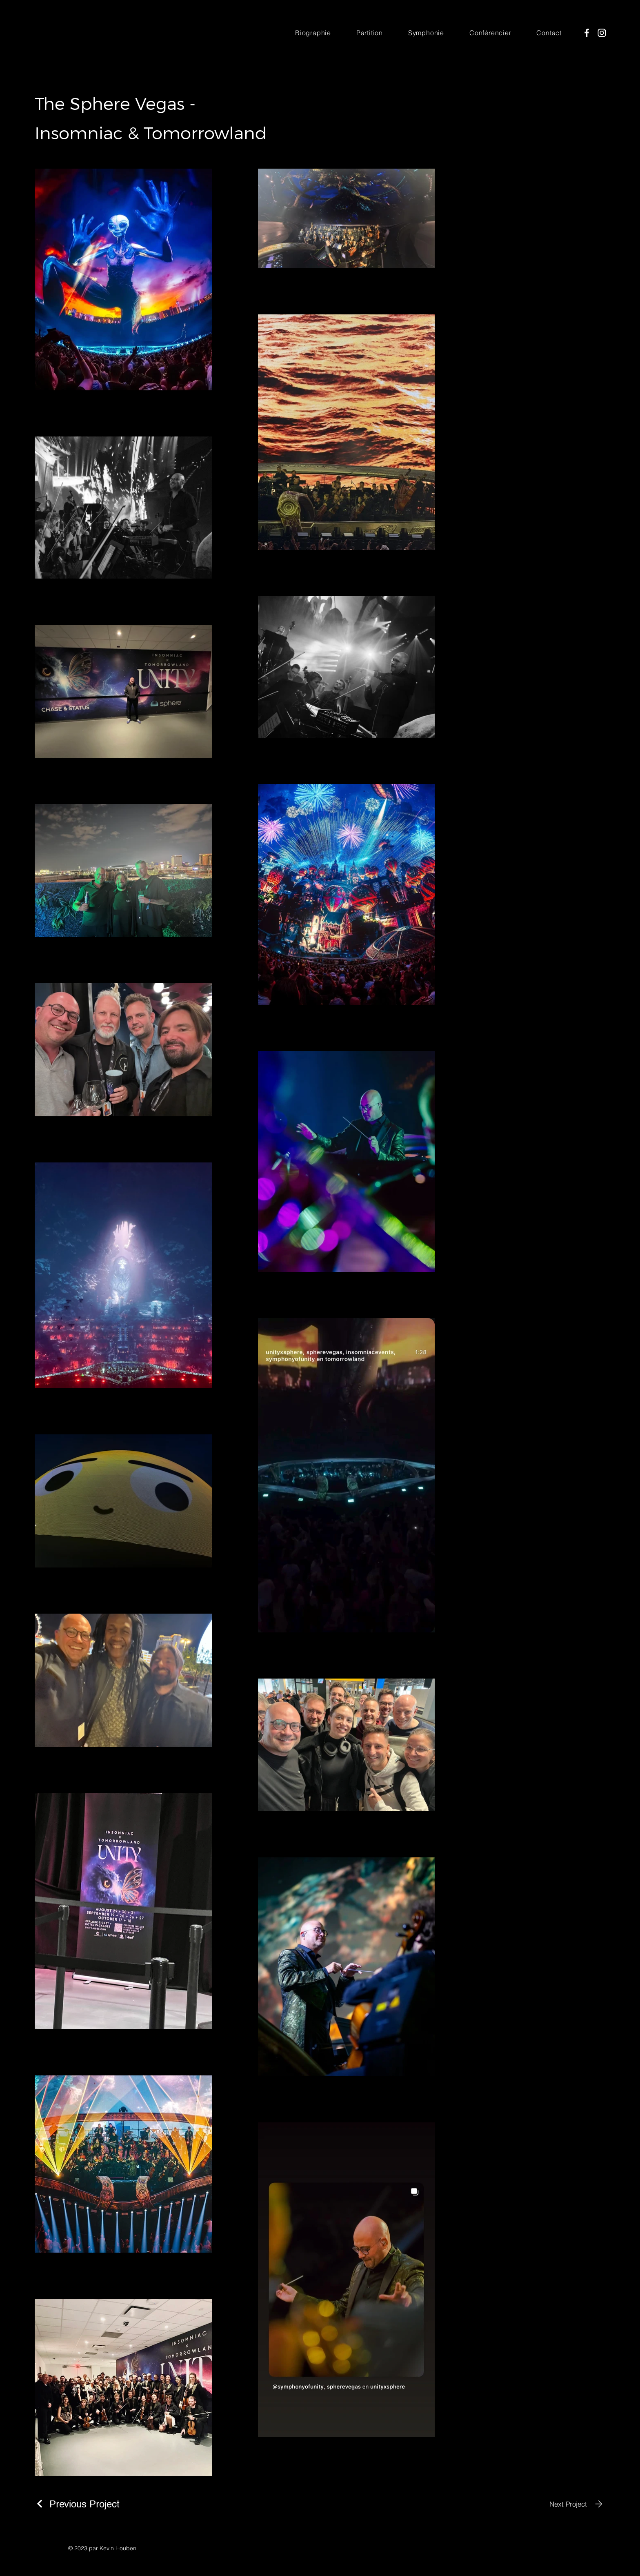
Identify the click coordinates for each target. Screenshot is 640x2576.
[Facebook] (586, 32)
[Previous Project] (77, 2504)
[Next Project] (577, 2504)
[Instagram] (601, 32)
